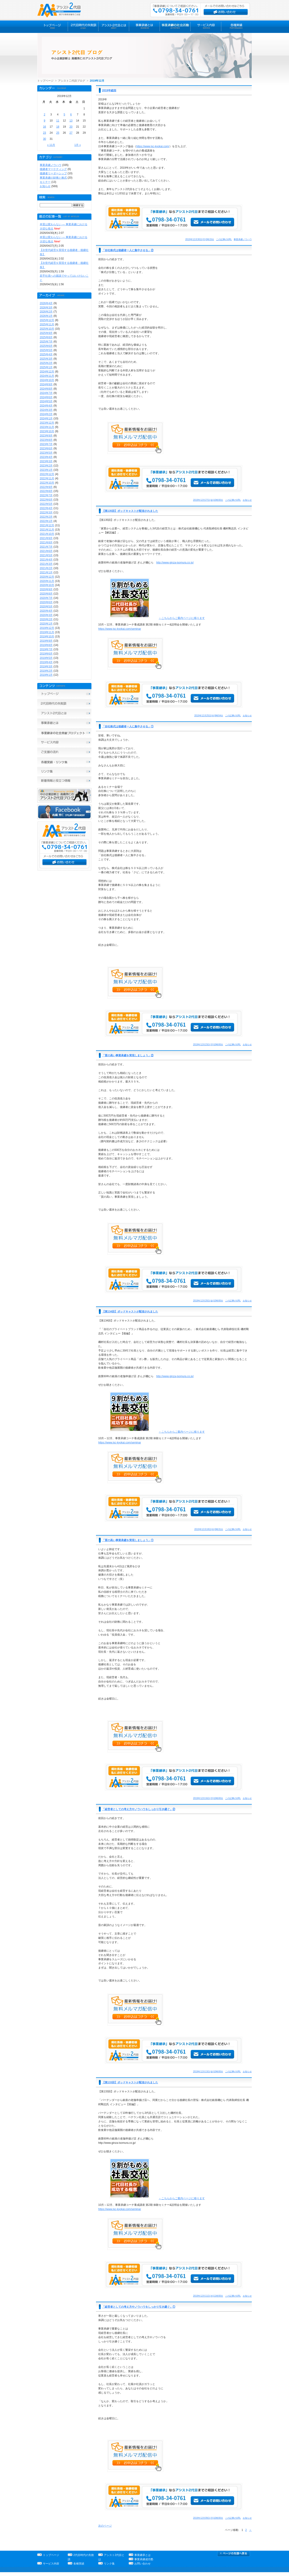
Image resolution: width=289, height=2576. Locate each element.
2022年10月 (47, 482)
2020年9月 (46, 589)
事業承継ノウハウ (243, 239)
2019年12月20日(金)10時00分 (208, 1300)
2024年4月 (46, 405)
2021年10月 (47, 533)
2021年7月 (46, 546)
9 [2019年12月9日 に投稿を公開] (44, 120)
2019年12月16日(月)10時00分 (208, 1798)
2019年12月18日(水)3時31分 (208, 1529)
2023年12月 (47, 422)
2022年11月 (47, 478)
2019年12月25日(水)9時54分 (208, 715)
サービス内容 (51, 2563)
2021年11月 (47, 529)
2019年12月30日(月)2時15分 (199, 239)
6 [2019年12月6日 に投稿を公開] (71, 114)
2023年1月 (46, 469)
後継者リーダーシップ (53, 173)
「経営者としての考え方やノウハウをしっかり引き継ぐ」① (138, 2306)
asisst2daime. (139, 2573)
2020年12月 (47, 576)
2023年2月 (46, 465)
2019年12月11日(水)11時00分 (208, 2296)
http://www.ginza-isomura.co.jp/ (175, 562)
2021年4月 (46, 559)
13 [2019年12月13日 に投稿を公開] (71, 120)
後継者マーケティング (53, 169)
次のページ (105, 2525)
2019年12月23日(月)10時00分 (208, 1044)
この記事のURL (224, 239)
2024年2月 (46, 414)
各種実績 (78, 2563)
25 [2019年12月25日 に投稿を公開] (57, 132)
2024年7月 (46, 393)
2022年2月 (46, 516)
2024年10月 (47, 380)
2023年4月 (46, 457)
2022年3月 (46, 512)
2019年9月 (46, 640)
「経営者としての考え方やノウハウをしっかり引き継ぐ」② (138, 1809)
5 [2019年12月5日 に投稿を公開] (64, 114)
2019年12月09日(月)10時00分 (208, 2518)
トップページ (45, 80)
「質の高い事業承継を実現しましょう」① (128, 1540)
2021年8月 (46, 542)
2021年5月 (46, 555)
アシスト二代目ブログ (71, 80)
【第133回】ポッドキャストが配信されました (130, 2082)
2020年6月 (46, 602)
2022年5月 (46, 504)
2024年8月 (46, 388)
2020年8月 (46, 593)
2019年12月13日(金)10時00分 (208, 2071)
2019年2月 (46, 670)
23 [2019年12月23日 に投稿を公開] (44, 132)
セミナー (45, 182)
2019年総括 (109, 90)
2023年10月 (47, 431)
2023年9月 (46, 435)
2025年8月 (46, 337)
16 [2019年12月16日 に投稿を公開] (44, 126)
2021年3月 (46, 563)
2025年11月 (47, 324)
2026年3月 (46, 307)
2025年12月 (47, 320)
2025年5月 (46, 350)
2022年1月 (46, 521)
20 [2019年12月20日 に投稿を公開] (71, 126)
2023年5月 (46, 452)
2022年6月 (46, 499)
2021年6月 (46, 551)
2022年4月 (46, 508)
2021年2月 (46, 568)
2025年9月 (46, 333)
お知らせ (247, 500)
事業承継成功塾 (143, 2559)
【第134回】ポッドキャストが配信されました (130, 1311)
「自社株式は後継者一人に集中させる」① (128, 726)
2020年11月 (47, 581)
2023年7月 (46, 444)
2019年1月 (46, 674)
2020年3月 (46, 615)
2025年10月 (47, 328)
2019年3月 (46, 666)
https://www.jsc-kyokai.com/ (152, 146)
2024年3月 (46, 409)
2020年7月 (46, 598)
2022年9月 (46, 487)
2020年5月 (46, 606)
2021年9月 (46, 538)
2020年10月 (47, 585)
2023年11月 (47, 427)
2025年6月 (46, 345)
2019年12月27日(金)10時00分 (208, 500)
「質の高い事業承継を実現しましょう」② (128, 1055)
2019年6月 (46, 653)
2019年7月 (46, 649)
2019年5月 (46, 658)
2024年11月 (47, 375)
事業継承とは (142, 2555)
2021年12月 (47, 525)
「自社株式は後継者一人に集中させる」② (128, 250)
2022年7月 (46, 495)
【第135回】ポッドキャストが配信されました (130, 510)
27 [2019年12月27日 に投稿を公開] (71, 132)
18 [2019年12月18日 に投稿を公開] (57, 126)
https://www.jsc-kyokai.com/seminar (119, 628)
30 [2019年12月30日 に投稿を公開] (44, 138)
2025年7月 (46, 341)
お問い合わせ (142, 2563)
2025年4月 (46, 354)
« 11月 (51, 145)
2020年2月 (46, 619)
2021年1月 (46, 572)
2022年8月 (46, 491)
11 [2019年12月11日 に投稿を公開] (57, 120)
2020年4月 (46, 610)
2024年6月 (46, 397)
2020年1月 (46, 623)
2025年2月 (46, 363)
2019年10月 (47, 636)
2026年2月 (46, 311)
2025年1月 (46, 367)
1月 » (77, 145)
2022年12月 (47, 474)
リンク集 (109, 2563)
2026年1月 (46, 315)
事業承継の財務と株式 (53, 177)
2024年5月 (46, 401)
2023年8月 (46, 439)
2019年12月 (47, 628)
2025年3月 (46, 358)
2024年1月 (46, 418)
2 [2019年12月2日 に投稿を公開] (44, 114)
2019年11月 (47, 632)
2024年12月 (47, 371)
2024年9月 (46, 384)
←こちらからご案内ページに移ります (157, 618)
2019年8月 (46, 645)
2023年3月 (46, 461)
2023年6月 (46, 448)
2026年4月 (46, 303)
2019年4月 (46, 662)
